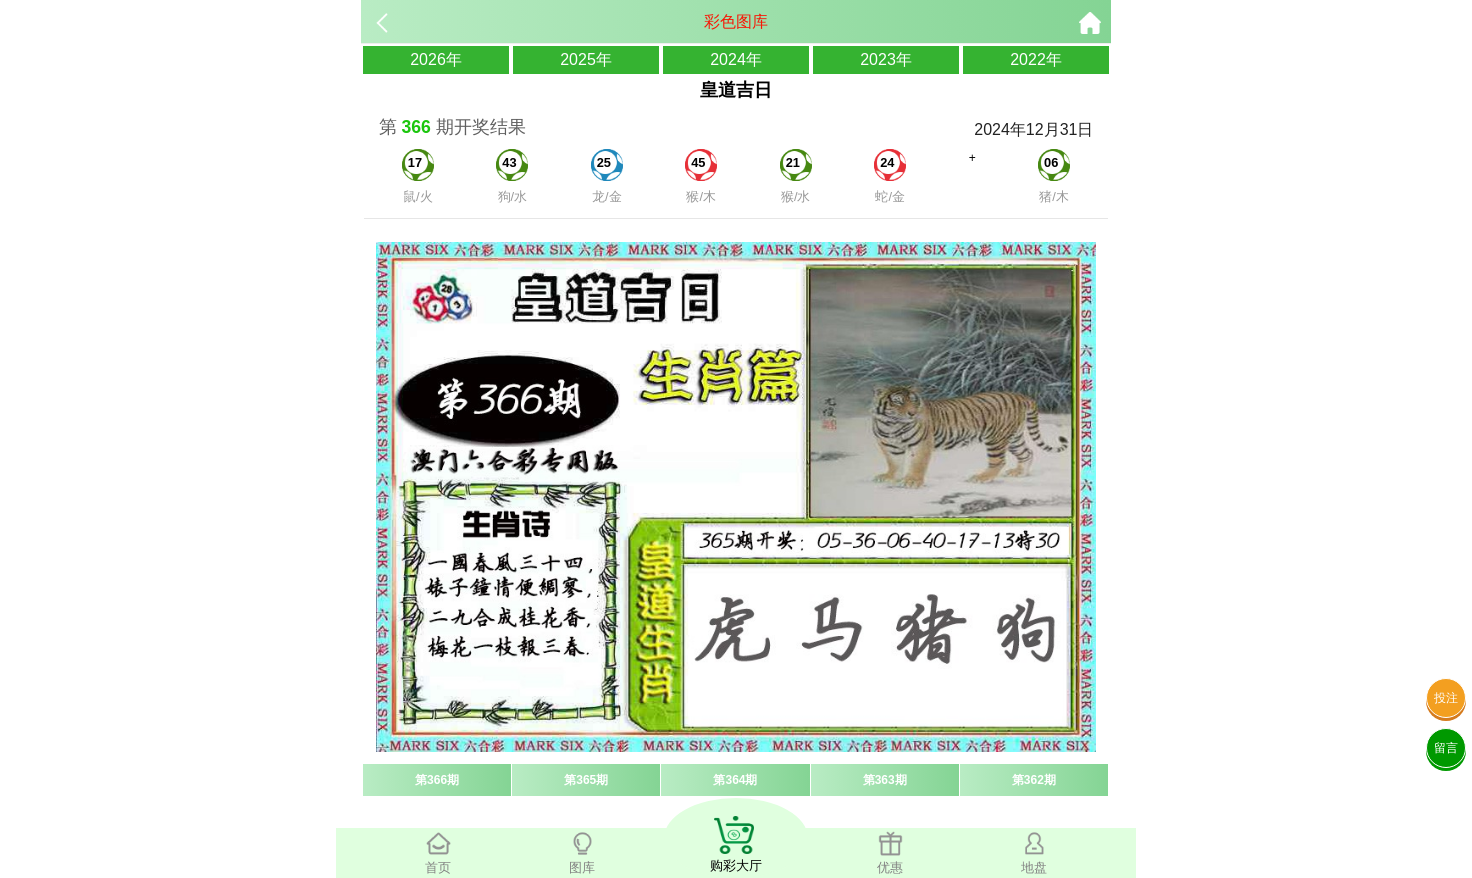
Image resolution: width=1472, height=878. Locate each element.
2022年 (1036, 59)
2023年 (886, 59)
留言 (1446, 748)
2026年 (436, 59)
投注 (1446, 698)
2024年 (736, 59)
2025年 (586, 59)
